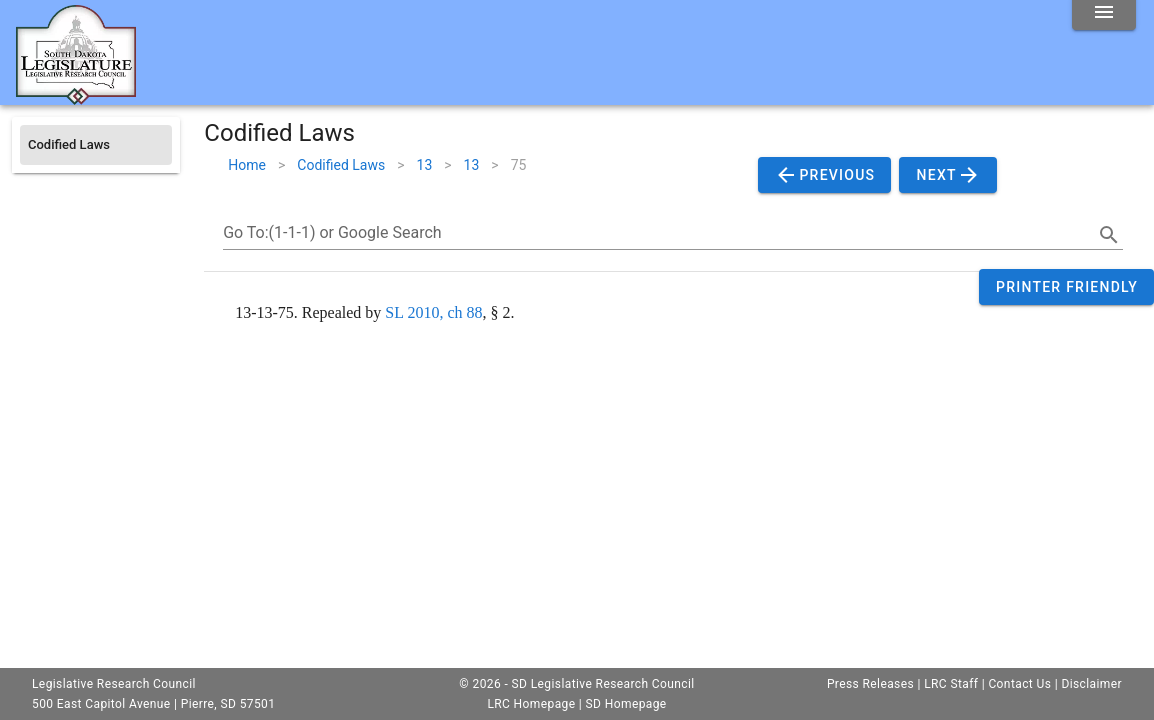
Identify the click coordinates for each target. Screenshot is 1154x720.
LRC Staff (951, 684)
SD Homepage (626, 704)
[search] (1109, 235)
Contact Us (1019, 684)
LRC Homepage (531, 704)
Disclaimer (1091, 684)
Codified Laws (341, 165)
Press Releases (870, 684)
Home (247, 165)
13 (425, 165)
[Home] (76, 97)
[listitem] (96, 145)
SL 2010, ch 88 (433, 312)
